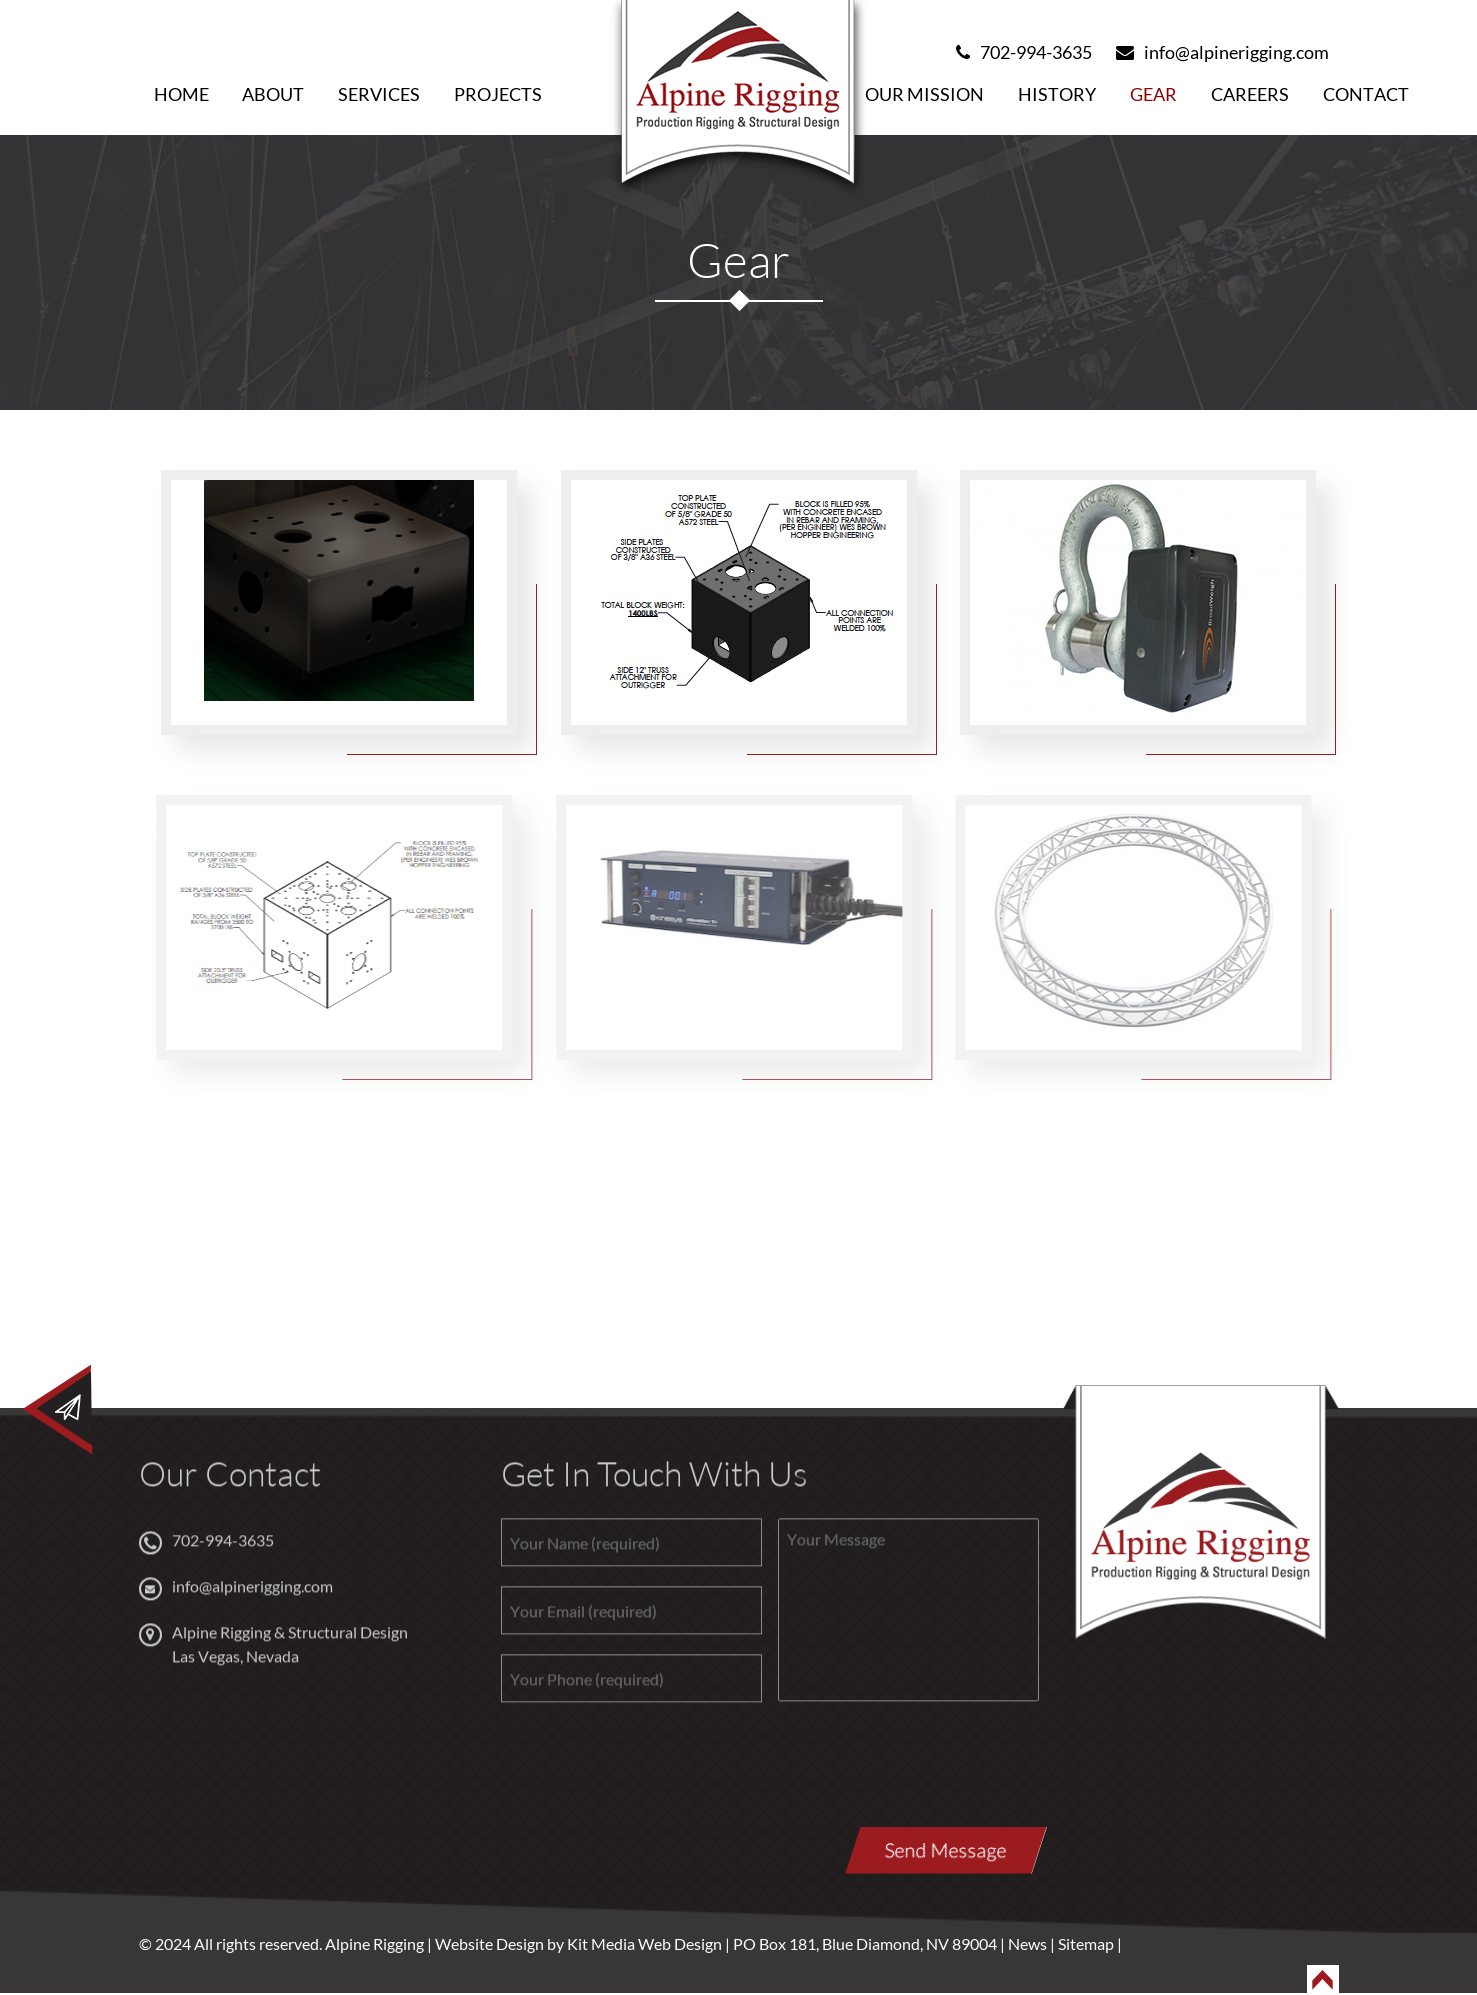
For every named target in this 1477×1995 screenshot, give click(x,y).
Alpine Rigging (374, 1943)
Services (379, 94)
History (1057, 94)
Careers (1250, 94)
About (273, 94)
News (1027, 1943)
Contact (1366, 94)
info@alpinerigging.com (1222, 52)
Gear (1153, 94)
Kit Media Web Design (643, 1943)
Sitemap (1086, 1943)
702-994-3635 (1024, 52)
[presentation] (653, 1777)
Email (1162, 1267)
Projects (498, 94)
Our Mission (924, 94)
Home (181, 94)
